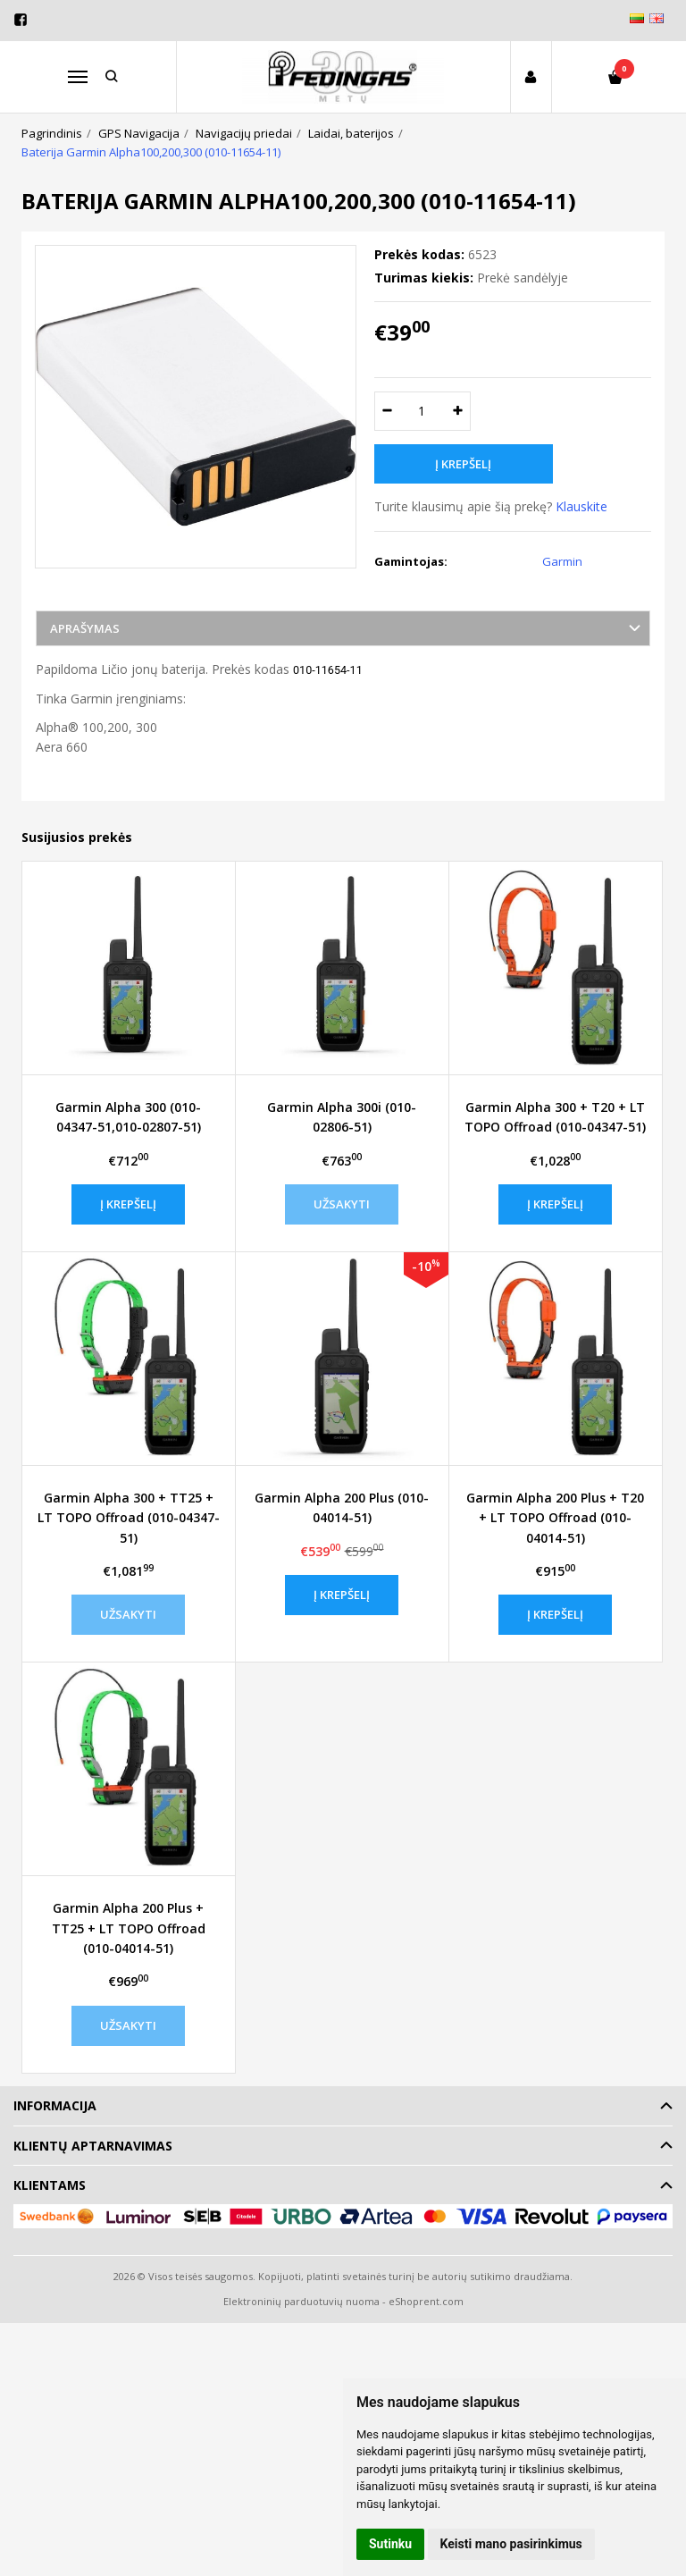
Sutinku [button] (390, 2544)
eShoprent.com (426, 2301)
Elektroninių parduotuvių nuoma (301, 2301)
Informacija (54, 2105)
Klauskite (581, 506)
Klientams (49, 2184)
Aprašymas (85, 628)
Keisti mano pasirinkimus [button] (511, 2544)
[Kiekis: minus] (387, 411)
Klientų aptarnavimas (92, 2145)
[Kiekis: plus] (458, 411)
